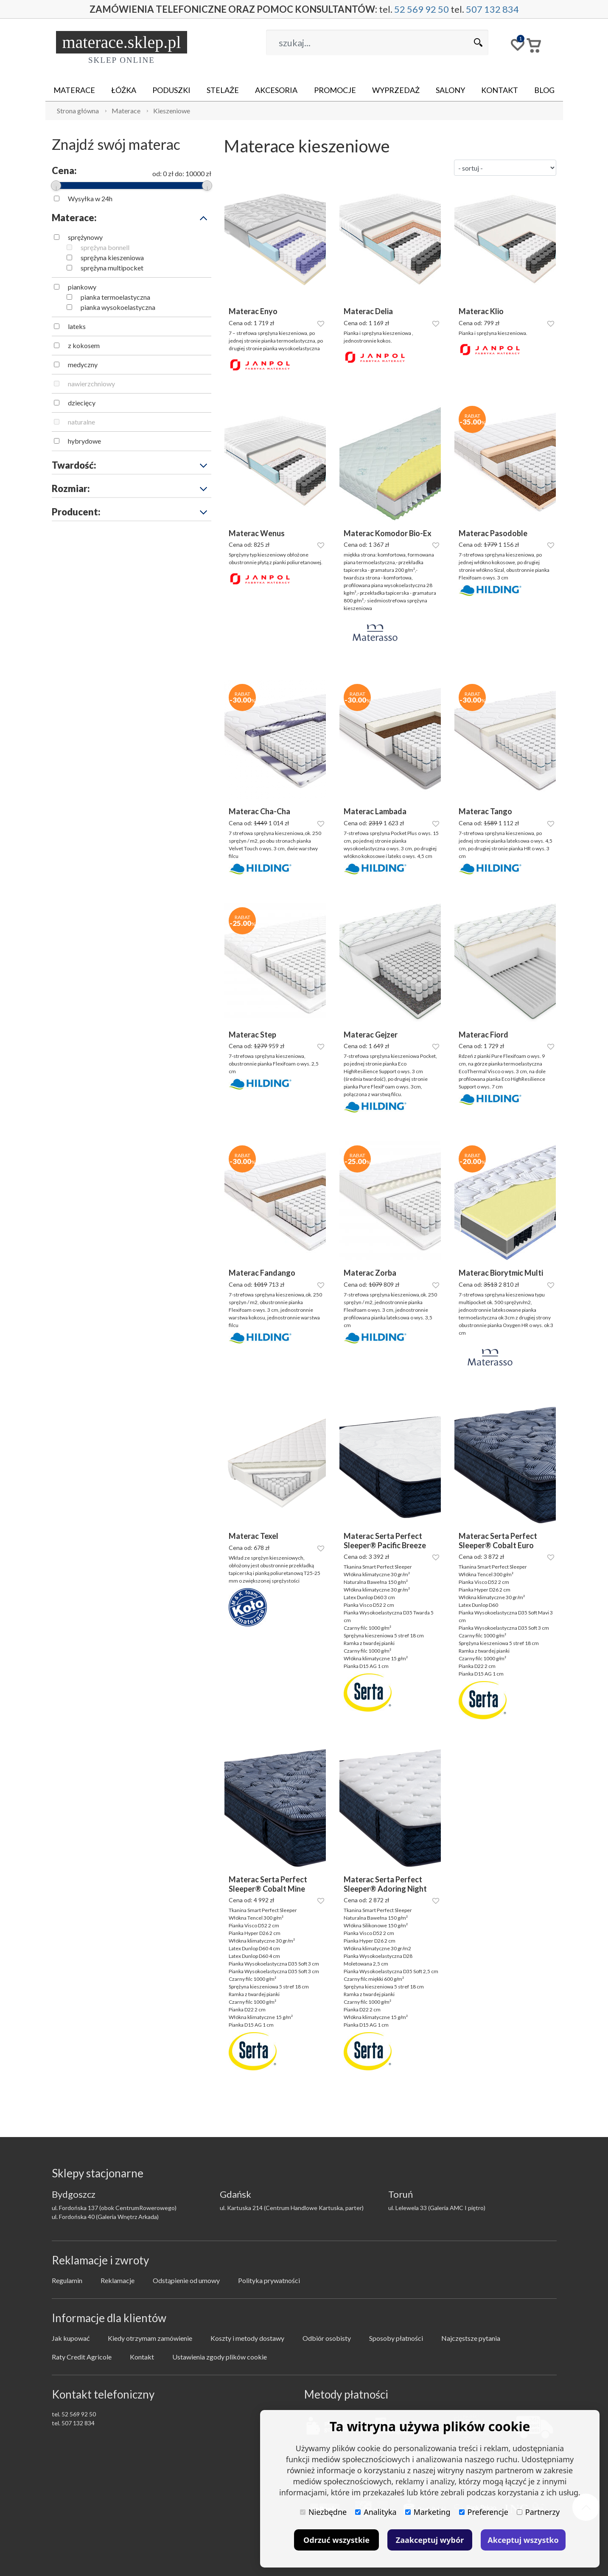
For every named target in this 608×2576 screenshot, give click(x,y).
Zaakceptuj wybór (430, 2540)
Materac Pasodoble (493, 533)
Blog (544, 90)
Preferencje (483, 2512)
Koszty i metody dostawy (247, 2338)
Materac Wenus (257, 533)
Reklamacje (117, 2280)
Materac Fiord (483, 1034)
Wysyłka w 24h (90, 198)
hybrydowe (84, 441)
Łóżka (123, 90)
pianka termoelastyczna (115, 297)
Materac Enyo (253, 311)
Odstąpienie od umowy (186, 2280)
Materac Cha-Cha (259, 811)
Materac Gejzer (371, 1034)
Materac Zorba (370, 1272)
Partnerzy (538, 2512)
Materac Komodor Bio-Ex (387, 533)
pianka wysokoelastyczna (118, 307)
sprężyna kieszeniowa (112, 257)
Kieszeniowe (171, 111)
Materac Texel (253, 1536)
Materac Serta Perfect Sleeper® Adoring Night (385, 1884)
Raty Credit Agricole (82, 2357)
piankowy (82, 287)
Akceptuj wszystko (523, 2540)
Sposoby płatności (396, 2338)
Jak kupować (71, 2338)
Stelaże (223, 90)
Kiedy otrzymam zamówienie (150, 2338)
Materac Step (252, 1034)
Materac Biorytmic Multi (501, 1272)
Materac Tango (485, 811)
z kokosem (84, 345)
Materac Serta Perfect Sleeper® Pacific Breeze (385, 1541)
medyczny (83, 364)
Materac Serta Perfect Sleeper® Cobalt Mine (268, 1884)
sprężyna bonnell (105, 247)
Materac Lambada (375, 811)
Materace (74, 90)
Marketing (428, 2512)
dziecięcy (81, 403)
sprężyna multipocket (112, 268)
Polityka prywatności (269, 2280)
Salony (450, 90)
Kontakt (499, 90)
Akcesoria (276, 90)
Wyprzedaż (396, 90)
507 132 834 (492, 9)
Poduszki (171, 90)
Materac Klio (481, 311)
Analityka (375, 2512)
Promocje (335, 90)
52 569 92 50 (421, 9)
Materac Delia (368, 311)
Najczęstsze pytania (470, 2338)
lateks (77, 326)
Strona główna (78, 111)
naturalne (81, 422)
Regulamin (67, 2280)
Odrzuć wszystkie (336, 2540)
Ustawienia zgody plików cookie (219, 2357)
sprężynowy (85, 237)
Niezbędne (323, 2512)
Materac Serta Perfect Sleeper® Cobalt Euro (498, 1541)
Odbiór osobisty (327, 2338)
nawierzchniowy (91, 384)
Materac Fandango (262, 1272)
